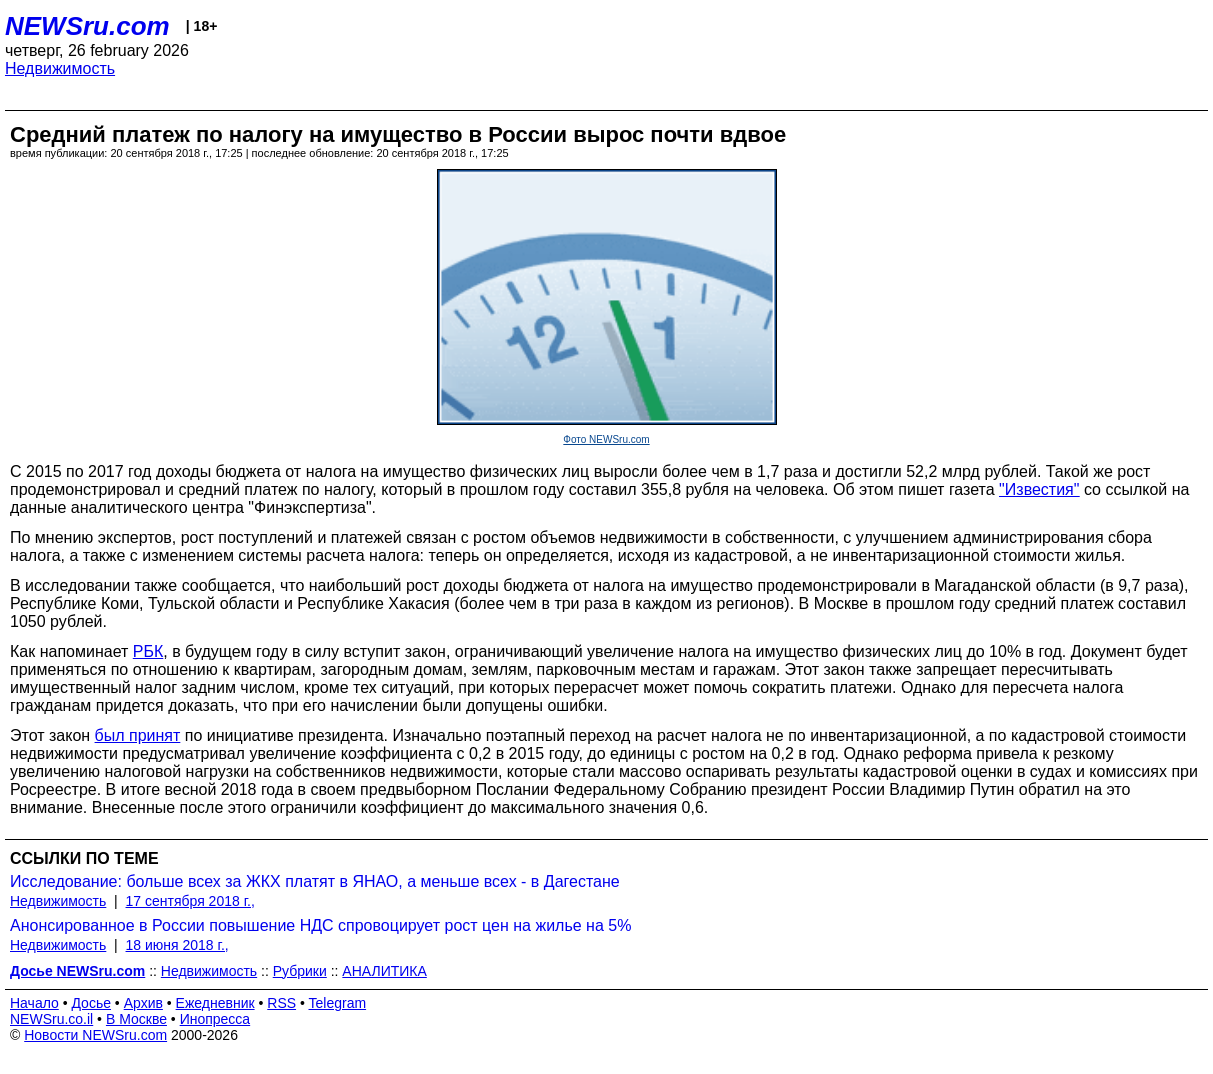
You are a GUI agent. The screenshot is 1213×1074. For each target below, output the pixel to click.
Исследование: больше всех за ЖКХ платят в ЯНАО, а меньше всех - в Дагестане (315, 881)
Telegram (338, 1003)
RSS (281, 1003)
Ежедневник (215, 1003)
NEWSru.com (87, 26)
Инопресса (215, 1019)
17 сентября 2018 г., (190, 901)
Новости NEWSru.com (95, 1035)
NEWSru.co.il (51, 1019)
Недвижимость (60, 68)
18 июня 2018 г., (177, 945)
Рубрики (300, 971)
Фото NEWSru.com (606, 439)
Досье (91, 1003)
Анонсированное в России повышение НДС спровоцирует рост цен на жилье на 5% (320, 925)
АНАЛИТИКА (384, 971)
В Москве (136, 1019)
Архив (143, 1003)
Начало (34, 1003)
